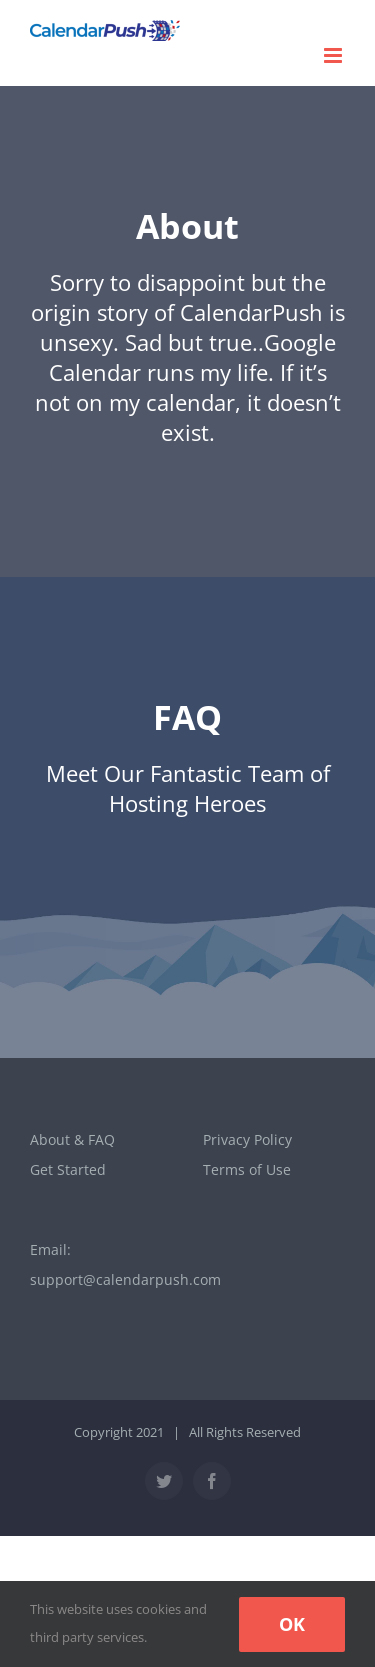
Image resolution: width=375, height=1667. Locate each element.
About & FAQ (72, 1139)
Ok (292, 1624)
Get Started (68, 1169)
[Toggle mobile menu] (334, 55)
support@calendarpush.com (125, 1279)
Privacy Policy (247, 1139)
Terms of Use (247, 1169)
